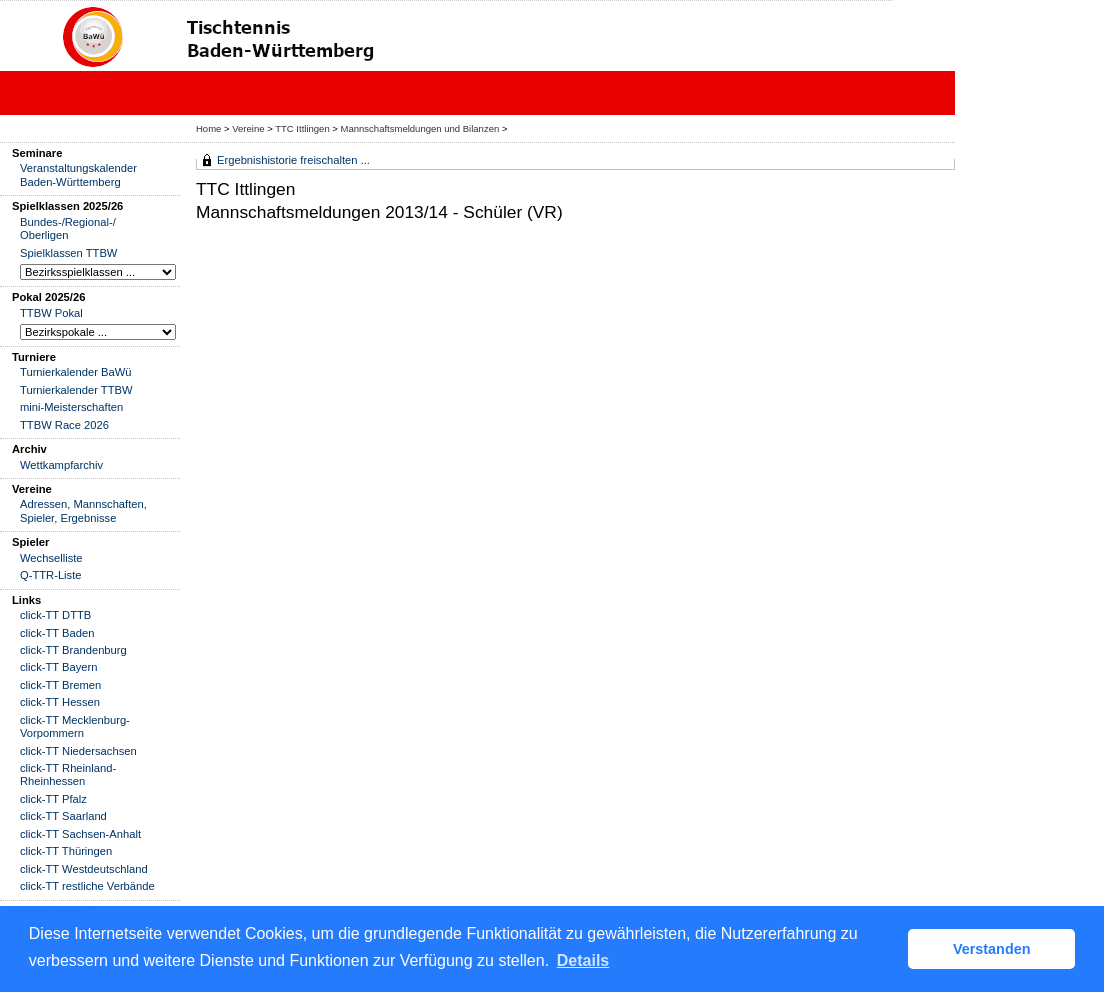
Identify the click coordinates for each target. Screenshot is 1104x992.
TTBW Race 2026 (64, 425)
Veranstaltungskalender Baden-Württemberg (78, 174)
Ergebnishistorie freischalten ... (293, 160)
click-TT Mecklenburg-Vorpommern (75, 726)
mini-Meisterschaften (71, 407)
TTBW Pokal (51, 313)
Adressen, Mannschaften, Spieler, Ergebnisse (83, 510)
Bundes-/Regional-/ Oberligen (68, 228)
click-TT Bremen (60, 685)
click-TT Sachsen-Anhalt (80, 834)
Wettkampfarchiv (61, 465)
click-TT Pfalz (53, 799)
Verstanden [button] (992, 949)
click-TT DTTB (55, 615)
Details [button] (583, 960)
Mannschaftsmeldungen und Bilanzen (420, 128)
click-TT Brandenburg (73, 650)
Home (208, 128)
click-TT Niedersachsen (78, 751)
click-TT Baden (57, 633)
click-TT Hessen (60, 702)
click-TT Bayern (59, 667)
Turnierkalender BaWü (76, 372)
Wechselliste (51, 558)
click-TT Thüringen (66, 851)
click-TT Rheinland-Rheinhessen (68, 774)
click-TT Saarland (63, 816)
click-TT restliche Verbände (87, 886)
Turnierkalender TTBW (76, 390)
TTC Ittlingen (302, 128)
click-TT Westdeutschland (84, 869)
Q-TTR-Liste (51, 575)
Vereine (248, 128)
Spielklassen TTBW (68, 253)
